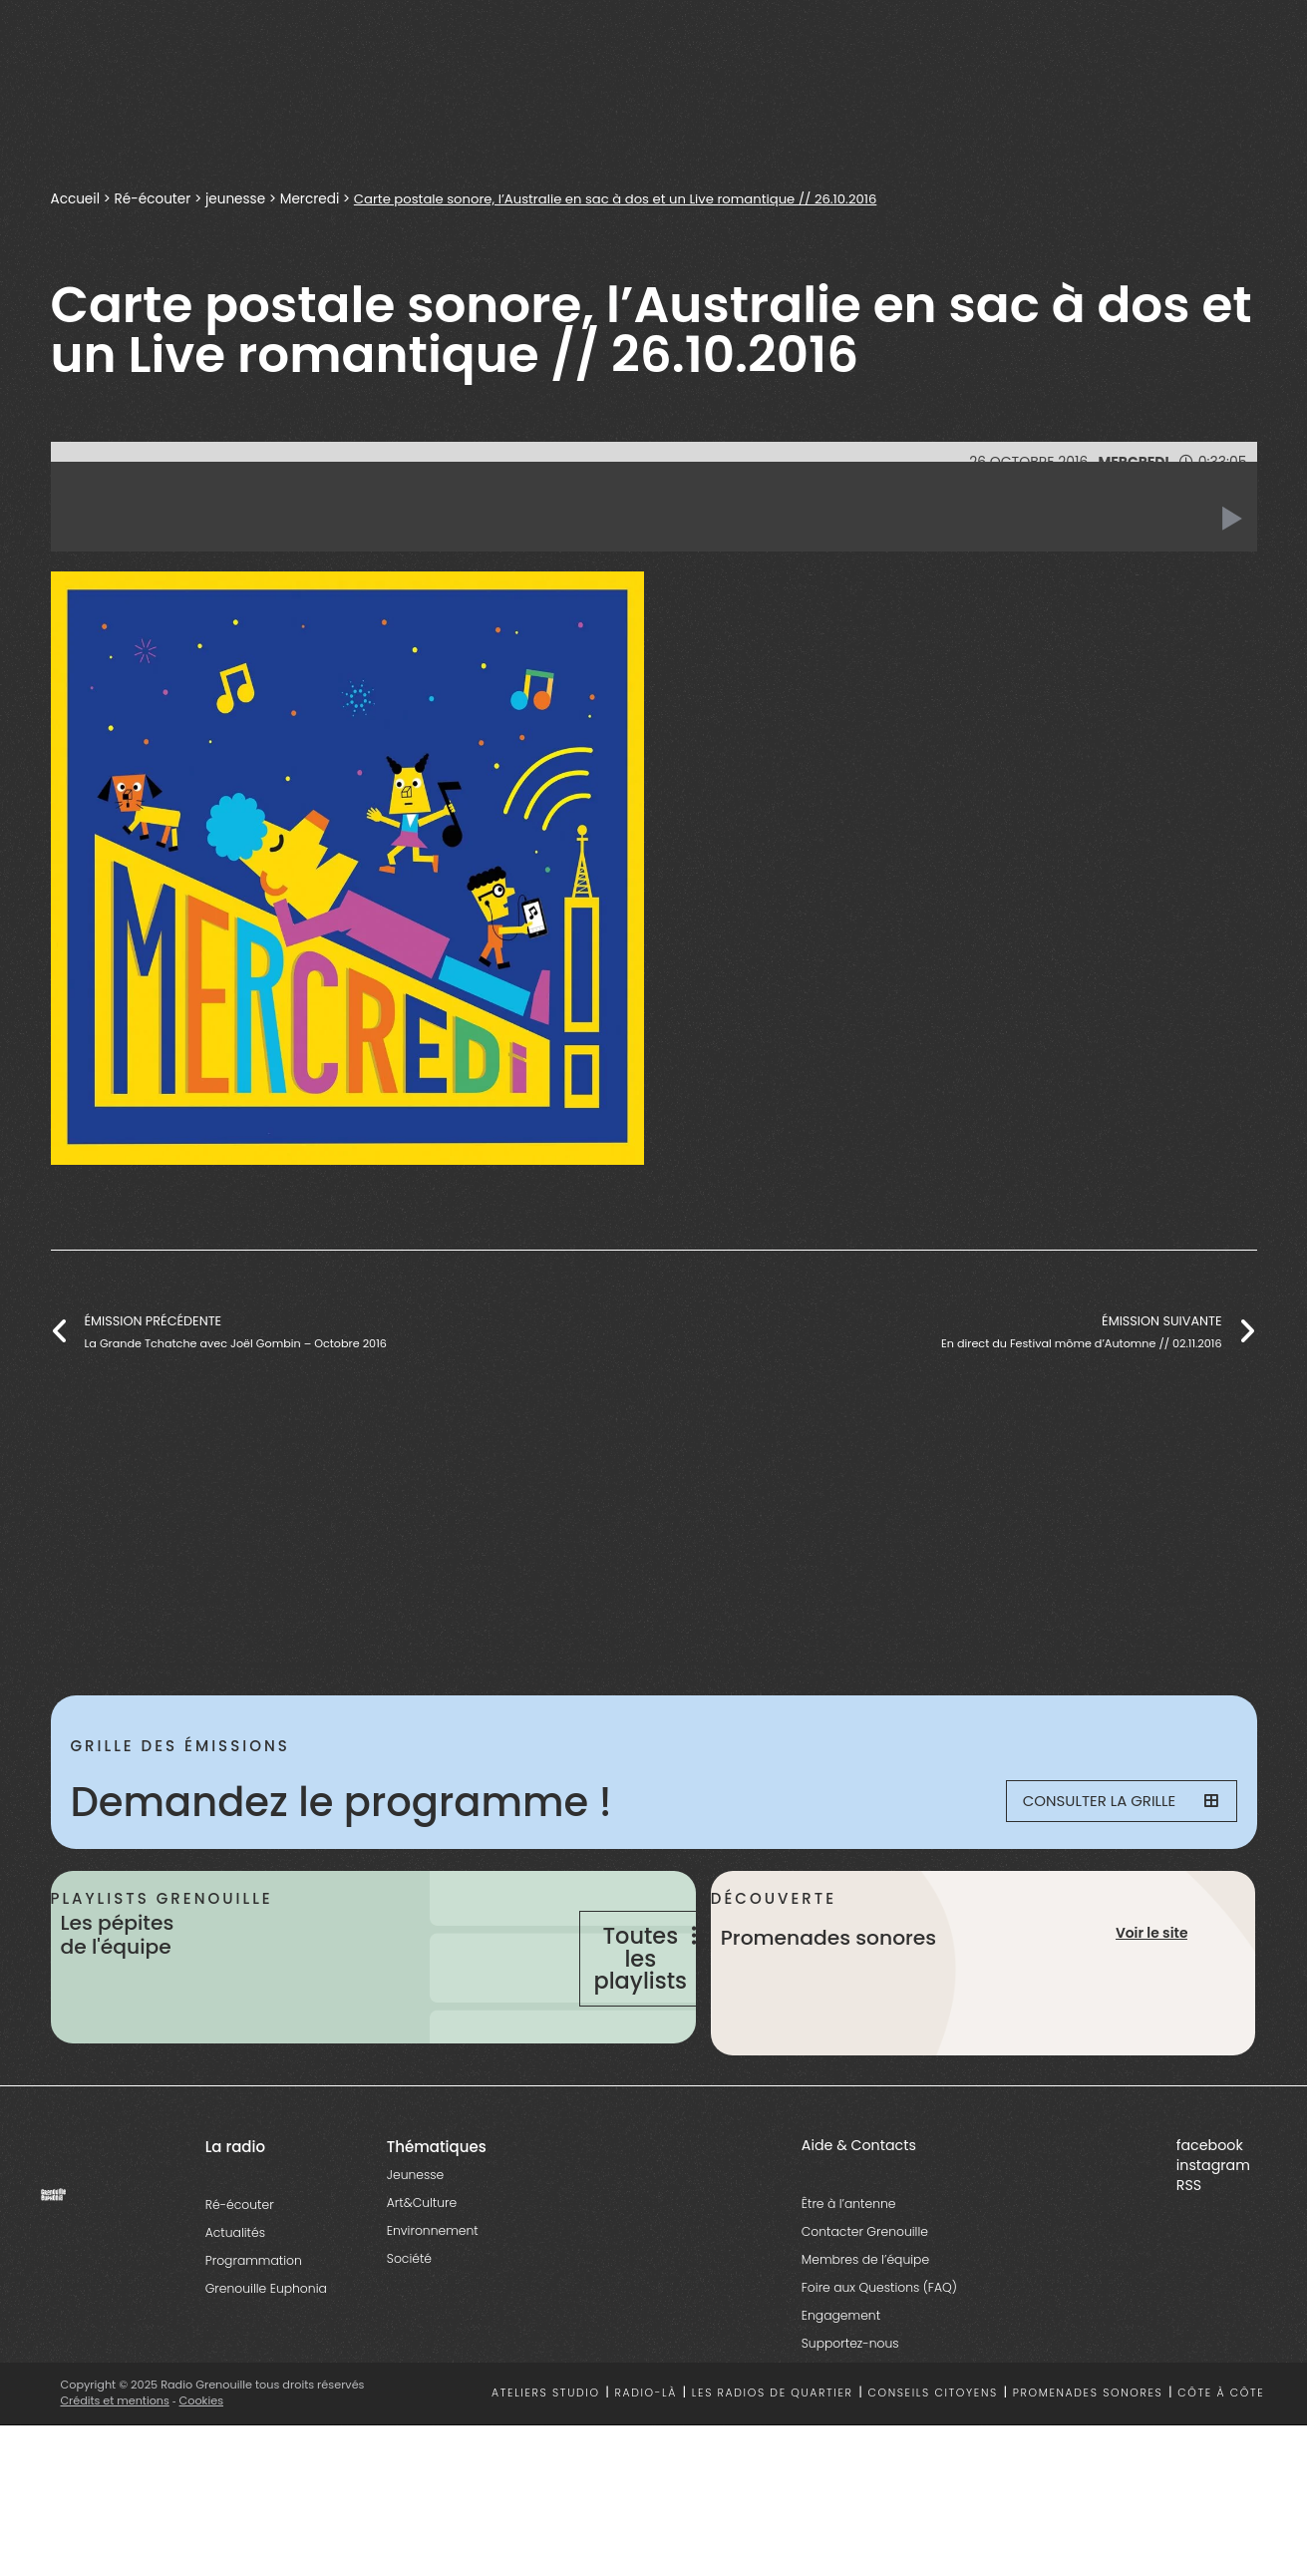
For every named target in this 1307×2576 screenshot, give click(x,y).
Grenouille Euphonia (266, 2347)
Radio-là (645, 2452)
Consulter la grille (1108, 1802)
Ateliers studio (545, 2452)
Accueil (76, 198)
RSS (1188, 2244)
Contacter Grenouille (865, 2290)
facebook (1209, 2204)
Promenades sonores (1088, 2452)
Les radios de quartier (772, 2452)
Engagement (841, 2374)
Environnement (433, 2289)
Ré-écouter (153, 198)
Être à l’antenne (849, 2262)
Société (409, 2317)
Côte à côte (1220, 2452)
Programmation (253, 2319)
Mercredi (310, 198)
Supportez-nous (850, 2401)
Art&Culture (422, 2261)
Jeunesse (415, 2233)
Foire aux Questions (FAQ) (879, 2346)
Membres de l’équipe (865, 2318)
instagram (1213, 2224)
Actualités (235, 2291)
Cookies (201, 2459)
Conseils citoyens (932, 2452)
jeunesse (235, 198)
